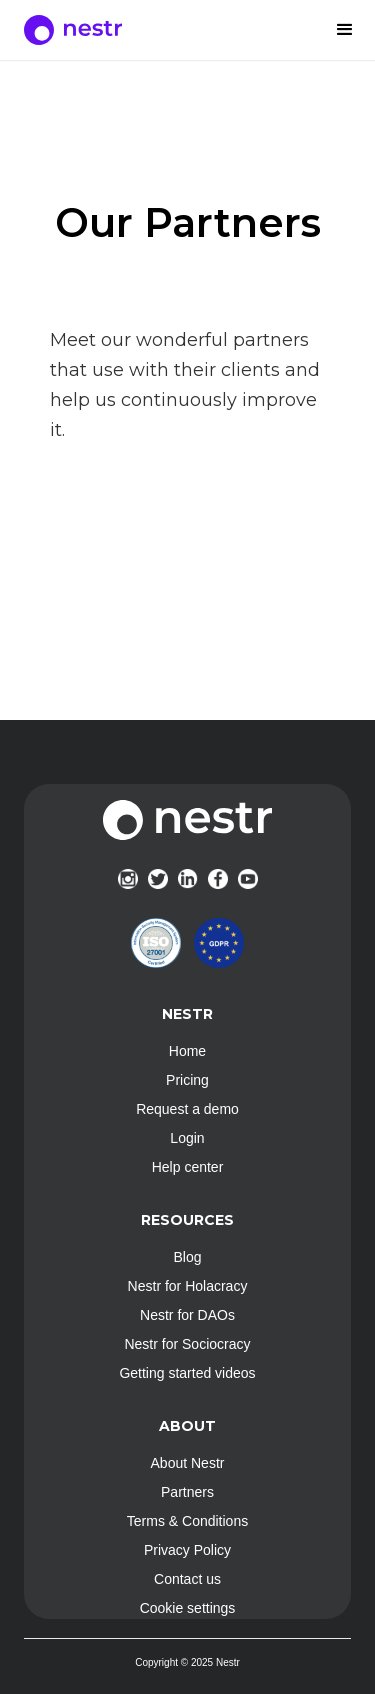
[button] (345, 30)
